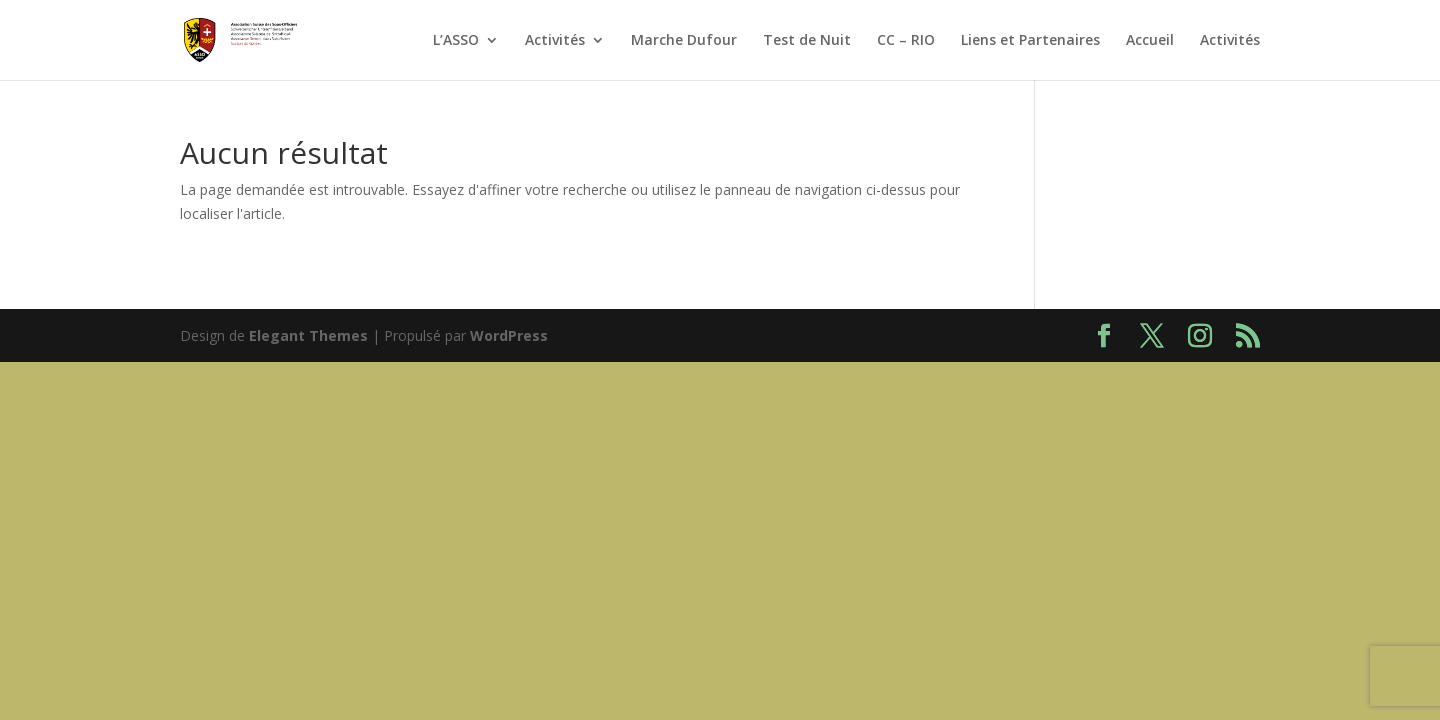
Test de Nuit (807, 41)
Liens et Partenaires (1030, 41)
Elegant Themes (308, 335)
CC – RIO (906, 41)
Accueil (1150, 41)
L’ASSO (456, 41)
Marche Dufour (684, 41)
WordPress (509, 335)
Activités (555, 41)
